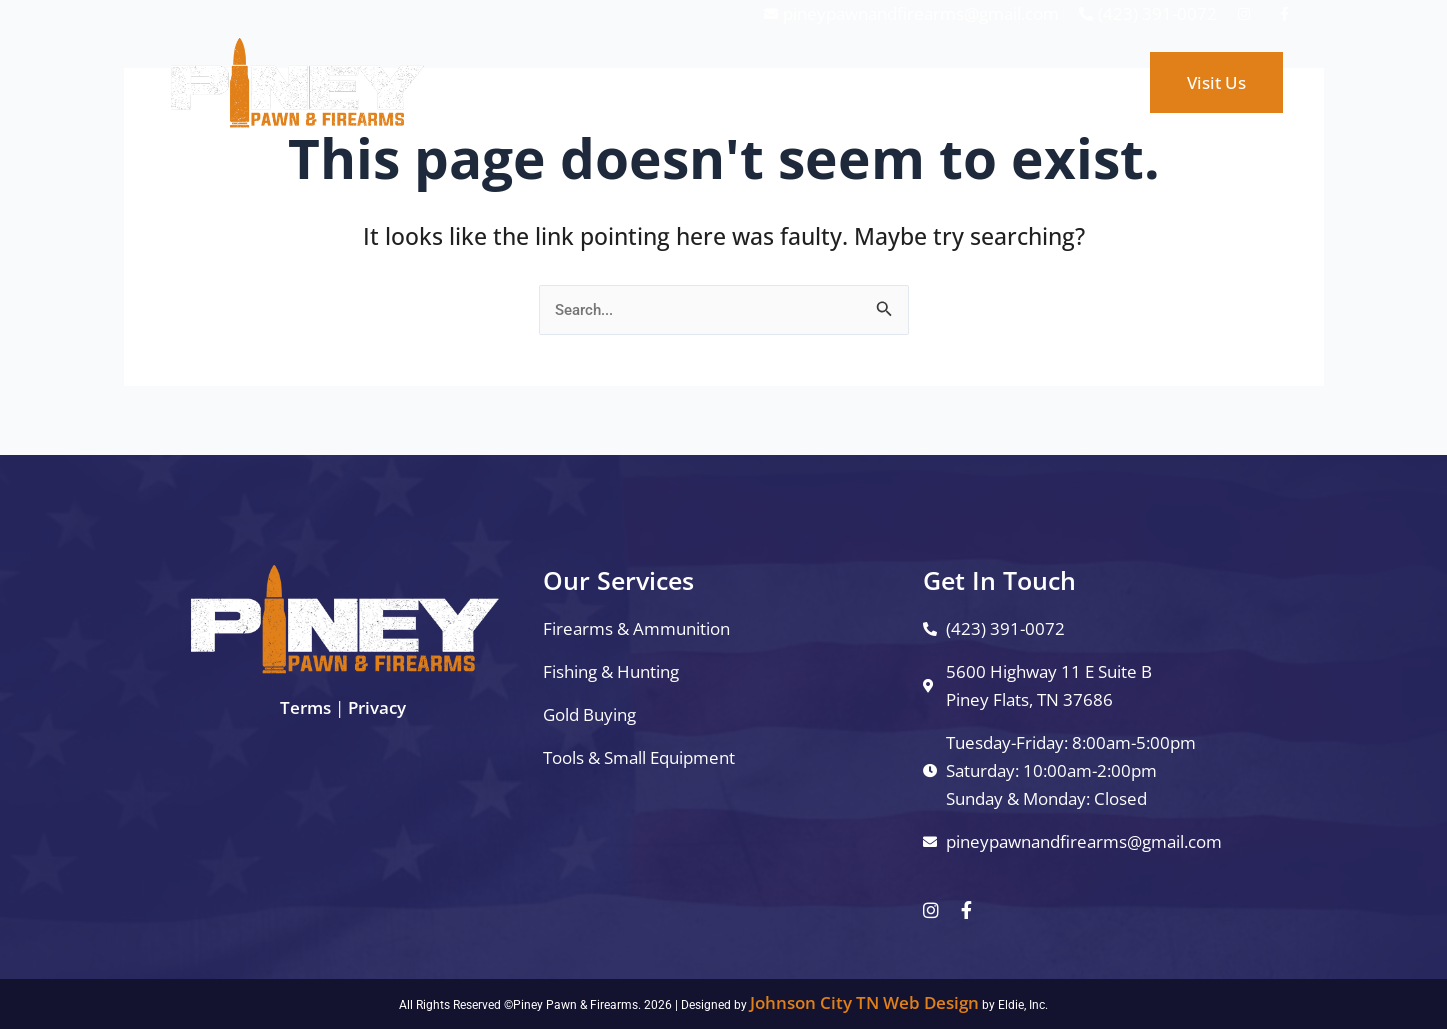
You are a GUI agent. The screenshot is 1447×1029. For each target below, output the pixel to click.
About (932, 82)
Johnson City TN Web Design (864, 1002)
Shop (847, 82)
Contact (1028, 82)
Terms (305, 707)
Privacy (377, 707)
